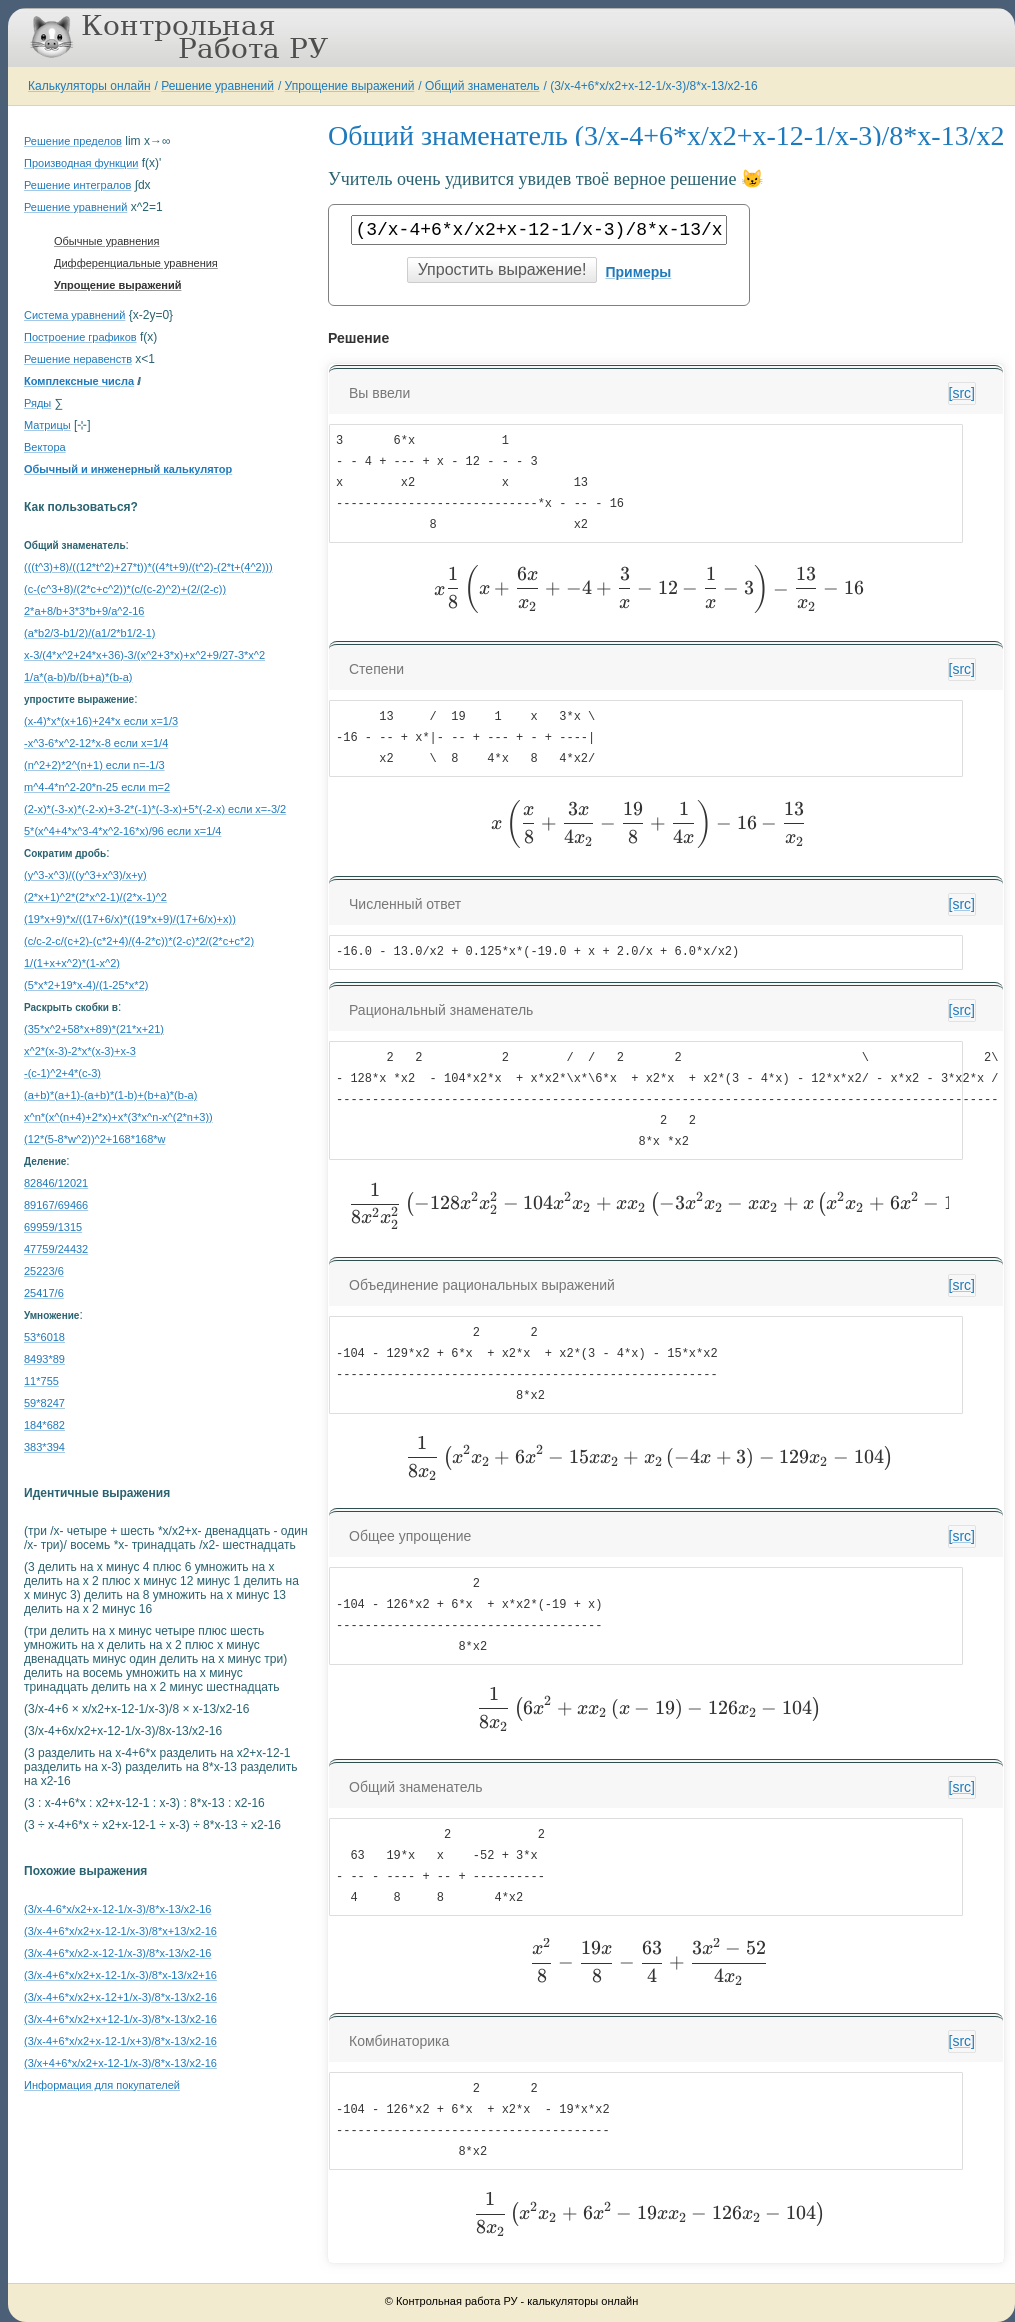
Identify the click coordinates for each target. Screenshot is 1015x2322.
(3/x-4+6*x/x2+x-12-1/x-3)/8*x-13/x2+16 (120, 1975)
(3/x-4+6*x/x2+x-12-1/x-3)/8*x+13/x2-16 (120, 1931)
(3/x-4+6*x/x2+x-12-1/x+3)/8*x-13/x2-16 (120, 2041)
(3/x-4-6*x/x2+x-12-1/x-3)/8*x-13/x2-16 (117, 1909)
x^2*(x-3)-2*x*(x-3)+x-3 (80, 1051)
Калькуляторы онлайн (89, 86)
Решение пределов (73, 141)
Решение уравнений (217, 86)
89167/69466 (56, 1205)
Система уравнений (74, 315)
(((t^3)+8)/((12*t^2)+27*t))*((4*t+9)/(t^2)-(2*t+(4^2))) (148, 567)
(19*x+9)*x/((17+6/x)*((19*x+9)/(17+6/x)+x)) (130, 919)
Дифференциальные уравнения (136, 263)
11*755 (41, 1381)
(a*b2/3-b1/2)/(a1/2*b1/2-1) (89, 633)
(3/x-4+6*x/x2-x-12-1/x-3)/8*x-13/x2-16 (117, 1953)
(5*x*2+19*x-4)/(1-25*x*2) (86, 985)
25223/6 (44, 1271)
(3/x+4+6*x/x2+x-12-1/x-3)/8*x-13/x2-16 (120, 2063)
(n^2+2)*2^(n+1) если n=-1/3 (94, 765)
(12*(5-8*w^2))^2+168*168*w (95, 1139)
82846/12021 (56, 1183)
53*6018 (44, 1337)
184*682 (44, 1425)
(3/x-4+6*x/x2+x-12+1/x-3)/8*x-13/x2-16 (120, 1997)
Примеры (638, 272)
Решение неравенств (78, 359)
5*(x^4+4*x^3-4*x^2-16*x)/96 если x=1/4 (122, 831)
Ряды (37, 403)
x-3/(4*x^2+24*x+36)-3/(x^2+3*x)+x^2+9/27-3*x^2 (144, 655)
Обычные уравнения (106, 241)
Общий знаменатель (482, 86)
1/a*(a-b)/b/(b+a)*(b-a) (78, 677)
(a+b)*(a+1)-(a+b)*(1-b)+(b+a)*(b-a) (110, 1095)
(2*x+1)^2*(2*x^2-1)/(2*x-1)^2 (95, 897)
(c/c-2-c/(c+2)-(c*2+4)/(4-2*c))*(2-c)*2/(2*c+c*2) (139, 941)
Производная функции (81, 163)
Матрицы (47, 425)
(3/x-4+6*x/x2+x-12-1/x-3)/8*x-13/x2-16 (653, 86)
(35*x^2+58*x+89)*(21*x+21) (94, 1029)
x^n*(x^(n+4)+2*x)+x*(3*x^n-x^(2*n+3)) (118, 1117)
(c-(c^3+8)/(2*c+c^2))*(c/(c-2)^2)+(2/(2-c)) (125, 589)
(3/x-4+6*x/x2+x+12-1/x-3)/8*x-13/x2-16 (120, 2019)
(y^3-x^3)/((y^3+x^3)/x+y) (85, 875)
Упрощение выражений (350, 86)
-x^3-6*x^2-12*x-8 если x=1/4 (96, 743)
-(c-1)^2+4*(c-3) (62, 1073)
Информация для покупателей (102, 2085)
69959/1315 (53, 1227)
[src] (962, 393)
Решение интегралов (77, 185)
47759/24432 (56, 1249)
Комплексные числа (79, 381)
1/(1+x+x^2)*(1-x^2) (72, 963)
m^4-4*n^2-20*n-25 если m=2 (97, 787)
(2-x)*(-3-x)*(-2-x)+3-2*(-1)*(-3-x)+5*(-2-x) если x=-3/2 (155, 809)
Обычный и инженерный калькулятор (128, 469)
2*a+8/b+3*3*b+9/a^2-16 (84, 611)
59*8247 (44, 1403)
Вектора (45, 447)
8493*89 (44, 1359)
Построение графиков (80, 337)
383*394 (44, 1447)
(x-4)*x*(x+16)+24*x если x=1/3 (101, 721)
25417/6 (44, 1293)
